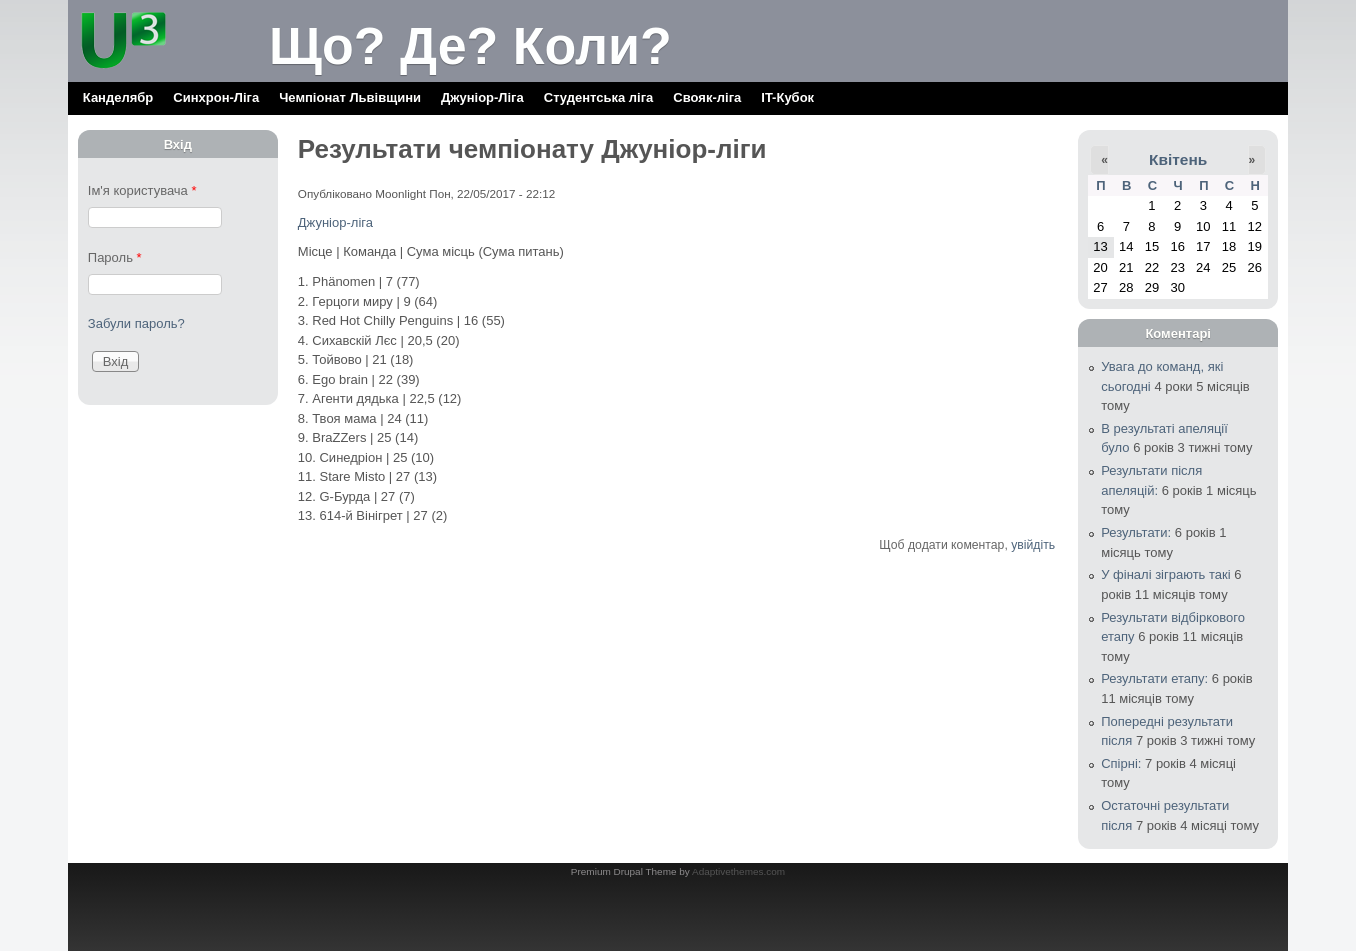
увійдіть (1033, 545)
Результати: (1136, 532)
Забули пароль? (136, 323)
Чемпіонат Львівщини (350, 97)
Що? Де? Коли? (470, 46)
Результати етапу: (1154, 678)
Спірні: (1121, 763)
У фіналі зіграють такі (1165, 574)
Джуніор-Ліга (482, 97)
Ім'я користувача (142, 190)
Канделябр (118, 97)
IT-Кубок (787, 97)
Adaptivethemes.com (738, 871)
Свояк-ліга (707, 97)
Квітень (1178, 159)
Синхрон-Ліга (216, 97)
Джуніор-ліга (335, 222)
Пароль (115, 257)
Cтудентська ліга (599, 97)
